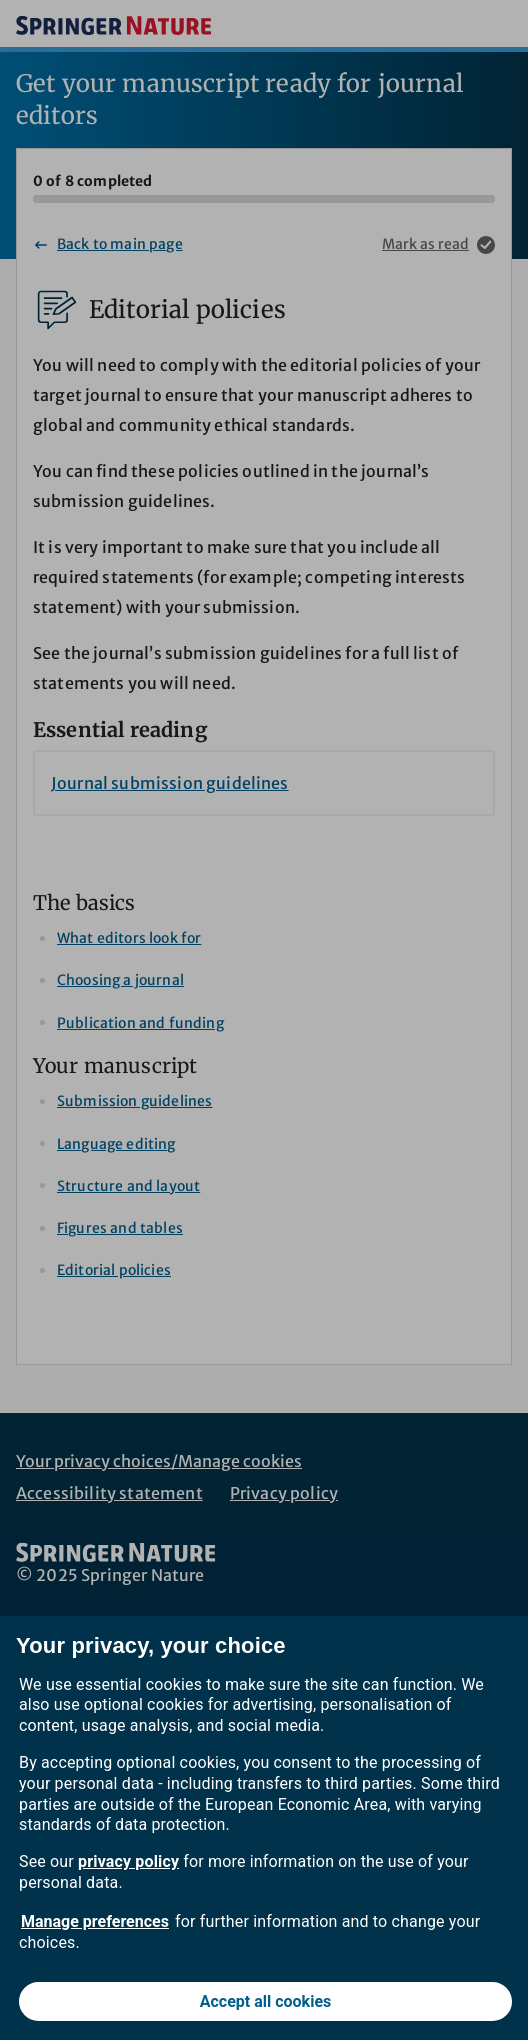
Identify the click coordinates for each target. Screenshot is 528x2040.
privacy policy (128, 1861)
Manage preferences (95, 1921)
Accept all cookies (266, 2001)
